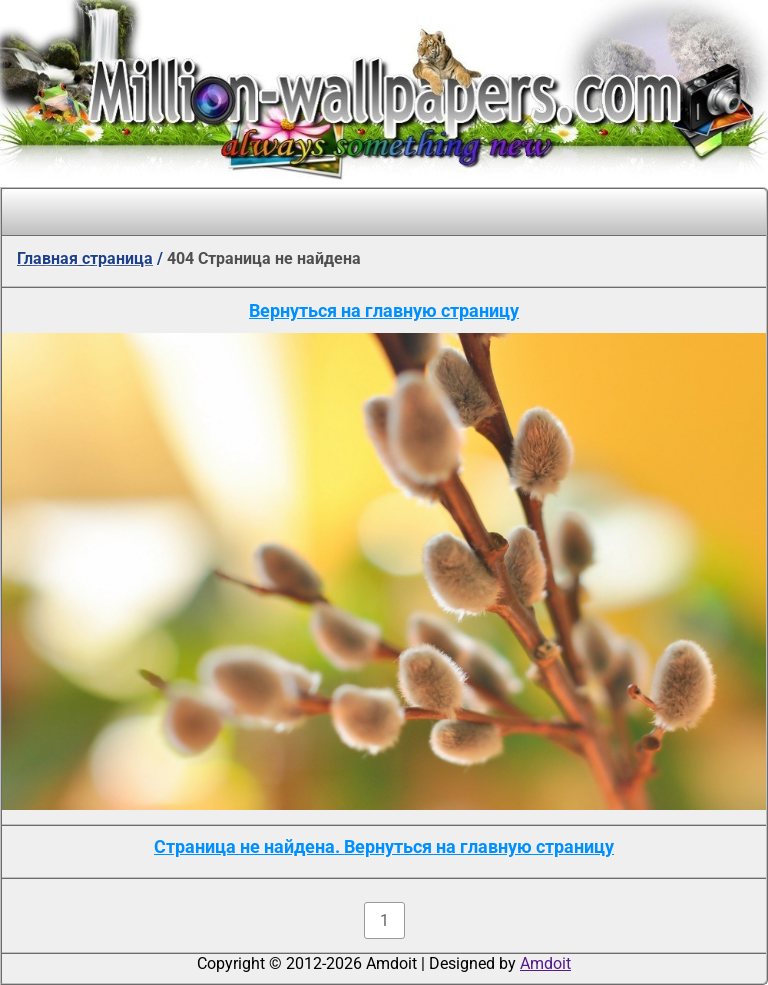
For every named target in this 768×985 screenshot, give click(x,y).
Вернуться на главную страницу (384, 310)
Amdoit (545, 963)
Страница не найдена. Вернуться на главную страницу (384, 846)
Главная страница (85, 258)
